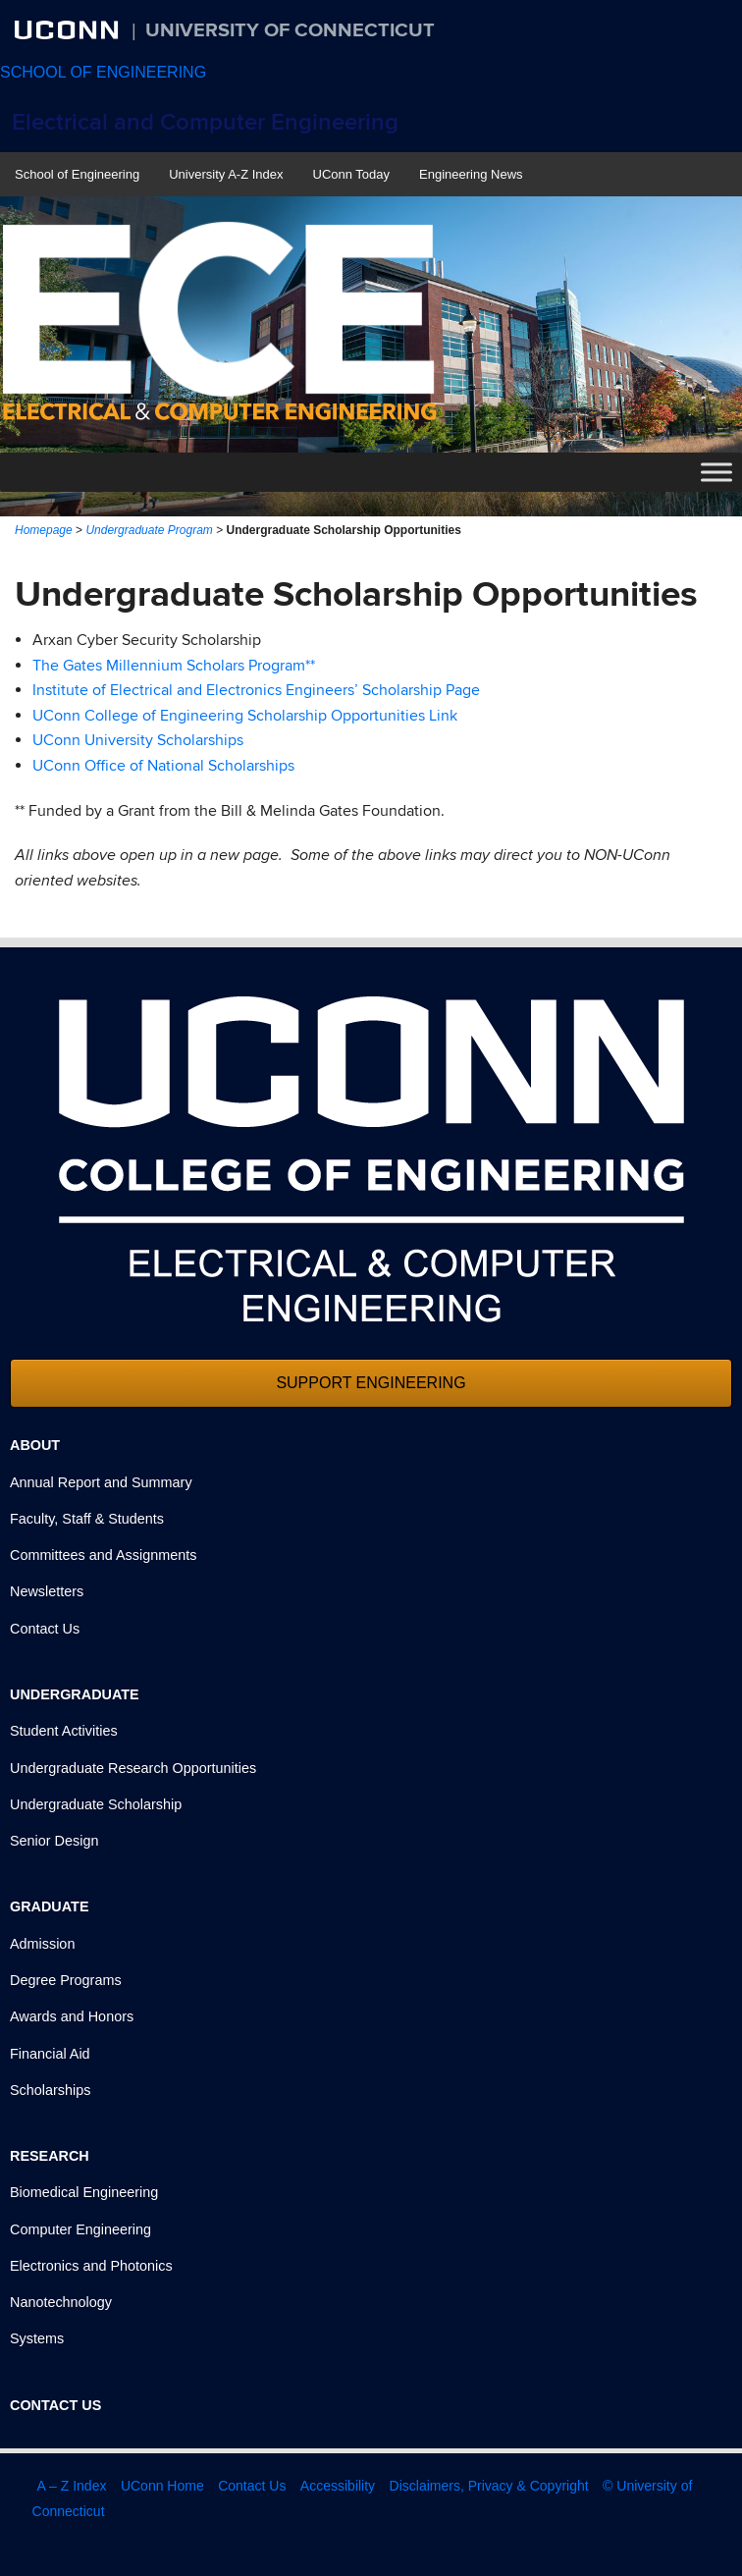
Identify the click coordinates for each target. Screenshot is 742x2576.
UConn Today (352, 174)
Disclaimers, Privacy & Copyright (489, 2486)
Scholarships (50, 2090)
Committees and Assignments (103, 1555)
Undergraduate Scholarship (96, 1804)
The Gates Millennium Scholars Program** (173, 665)
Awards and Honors (71, 2016)
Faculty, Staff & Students (87, 1519)
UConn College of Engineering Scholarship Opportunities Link (244, 715)
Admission (42, 1944)
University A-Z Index (226, 174)
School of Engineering (77, 174)
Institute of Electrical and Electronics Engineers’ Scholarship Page (256, 690)
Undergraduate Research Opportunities (133, 1768)
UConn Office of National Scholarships (163, 766)
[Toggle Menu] (716, 472)
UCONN (69, 29)
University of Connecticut (290, 30)
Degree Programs (66, 1980)
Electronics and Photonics (91, 2266)
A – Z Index (72, 2486)
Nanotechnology (61, 2302)
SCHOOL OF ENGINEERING (103, 72)
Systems (37, 2338)
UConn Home (162, 2486)
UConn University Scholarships (137, 740)
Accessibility (337, 2486)
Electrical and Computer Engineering (205, 122)
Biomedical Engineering (84, 2192)
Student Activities (64, 1731)
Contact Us (45, 1629)
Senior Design (54, 1841)
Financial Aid (50, 2054)
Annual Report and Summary (101, 1482)
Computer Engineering (80, 2229)
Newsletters (46, 1591)
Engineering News (471, 174)
